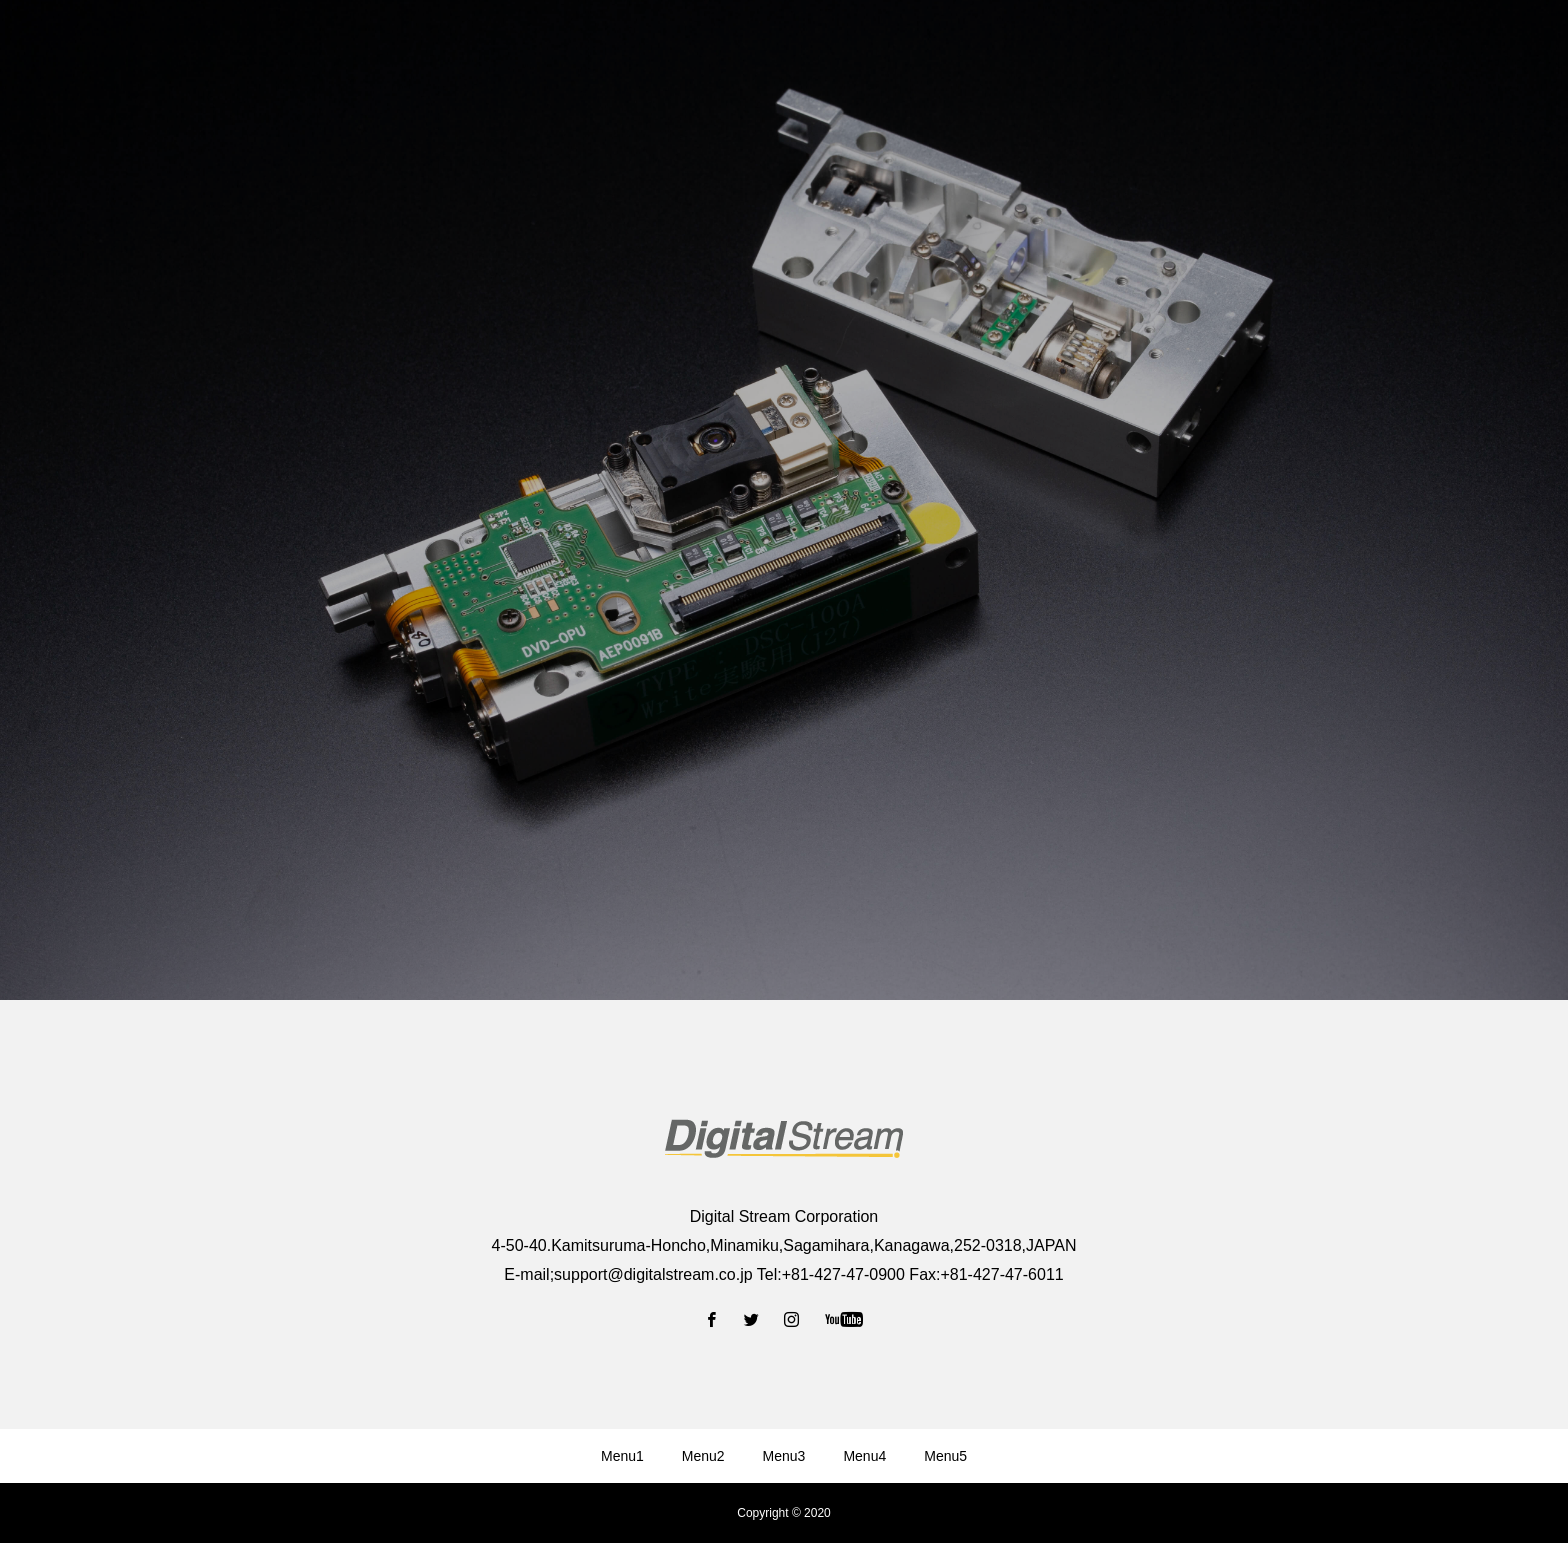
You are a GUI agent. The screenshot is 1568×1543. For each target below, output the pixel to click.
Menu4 (864, 1456)
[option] (784, 500)
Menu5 (945, 1456)
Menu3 (784, 1456)
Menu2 (703, 1456)
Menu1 (622, 1456)
